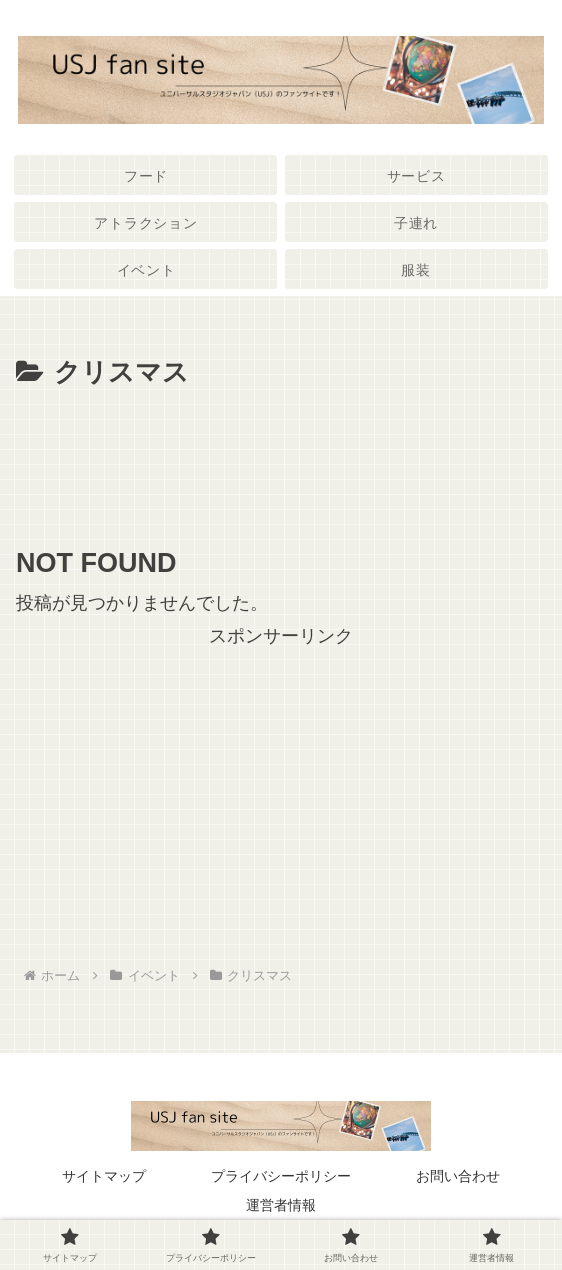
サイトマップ (104, 1176)
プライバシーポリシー (281, 1176)
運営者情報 (281, 1205)
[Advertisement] (281, 456)
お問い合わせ (458, 1176)
